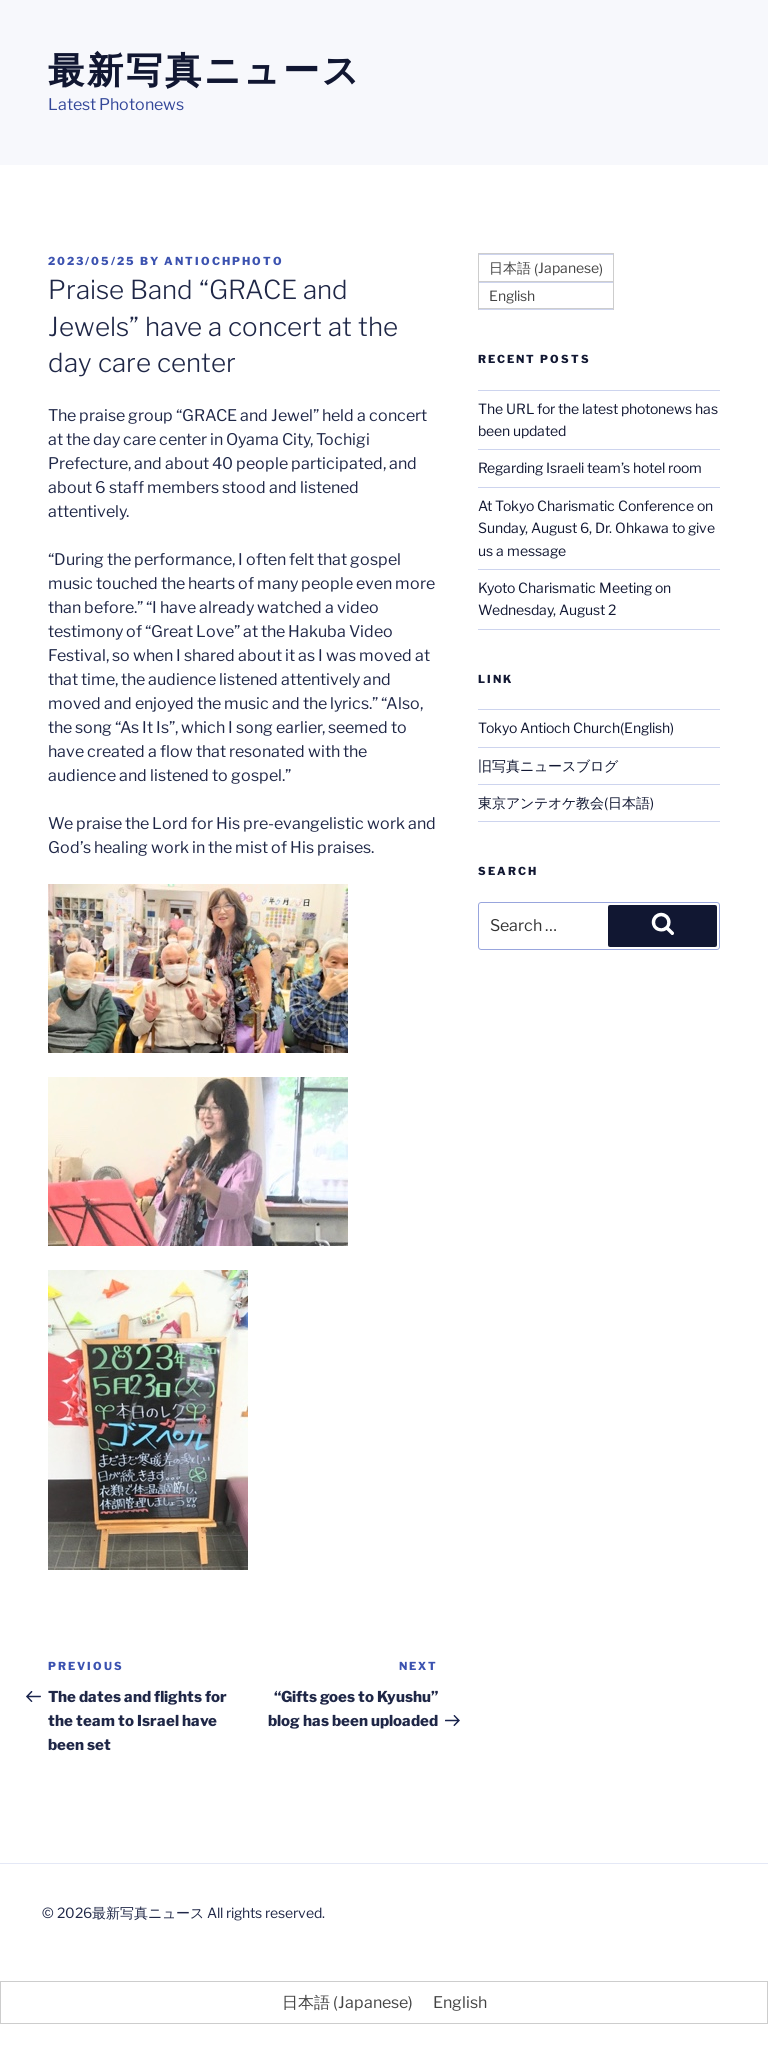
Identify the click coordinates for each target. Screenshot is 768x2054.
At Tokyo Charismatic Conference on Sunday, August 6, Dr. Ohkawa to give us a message (596, 528)
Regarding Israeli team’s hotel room (590, 467)
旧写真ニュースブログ (548, 765)
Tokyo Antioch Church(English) (576, 727)
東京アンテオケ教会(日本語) (566, 802)
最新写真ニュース (205, 70)
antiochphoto (224, 261)
